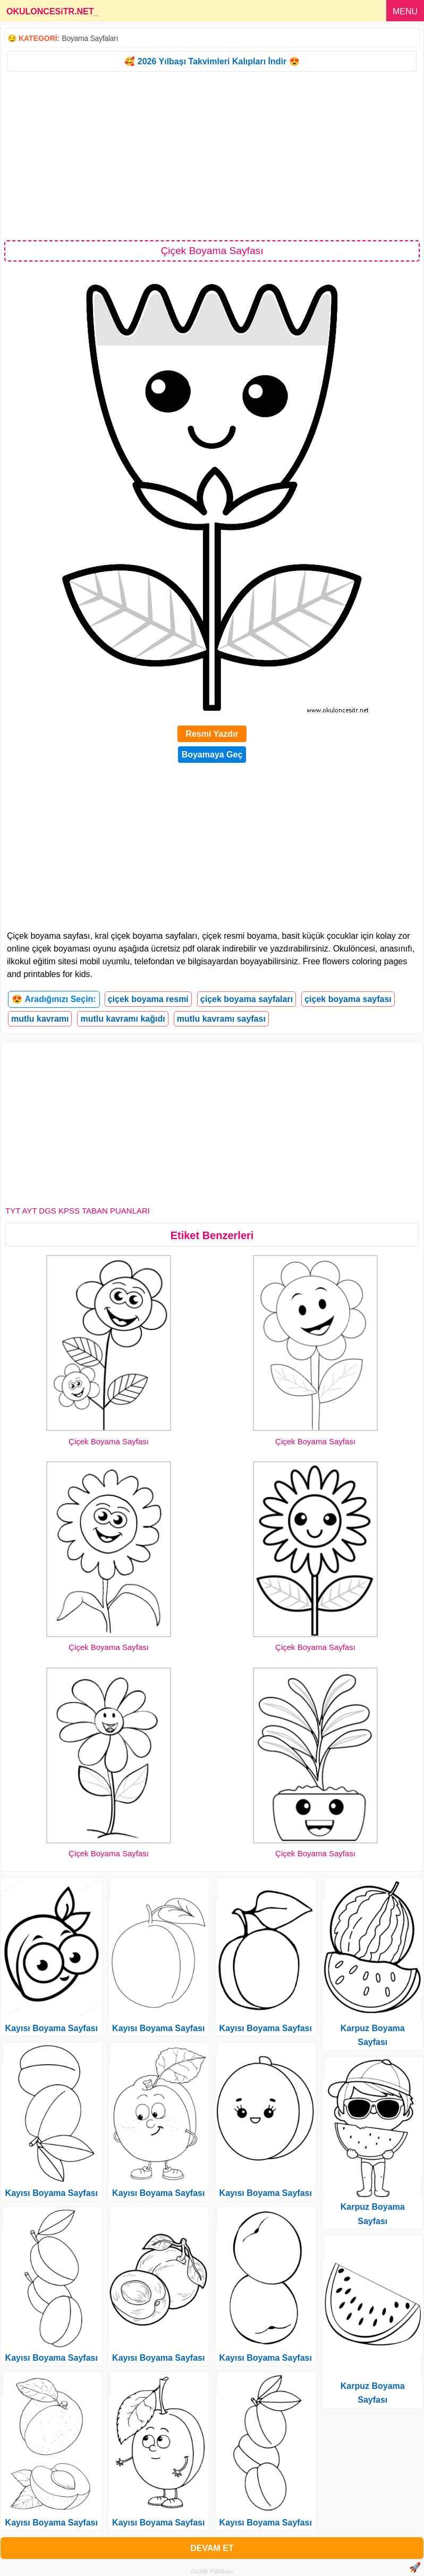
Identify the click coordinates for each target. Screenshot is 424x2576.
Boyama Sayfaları (90, 38)
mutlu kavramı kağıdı (122, 1018)
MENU (405, 11)
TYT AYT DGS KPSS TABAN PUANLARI (77, 1210)
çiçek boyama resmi (148, 999)
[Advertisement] (212, 155)
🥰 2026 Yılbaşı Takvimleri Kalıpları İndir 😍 (211, 61)
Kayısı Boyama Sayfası (51, 2028)
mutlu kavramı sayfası (221, 1018)
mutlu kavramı (40, 1018)
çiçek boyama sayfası (348, 999)
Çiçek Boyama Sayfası (109, 1441)
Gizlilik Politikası (212, 2571)
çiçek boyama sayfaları (246, 999)
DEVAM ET (211, 2548)
